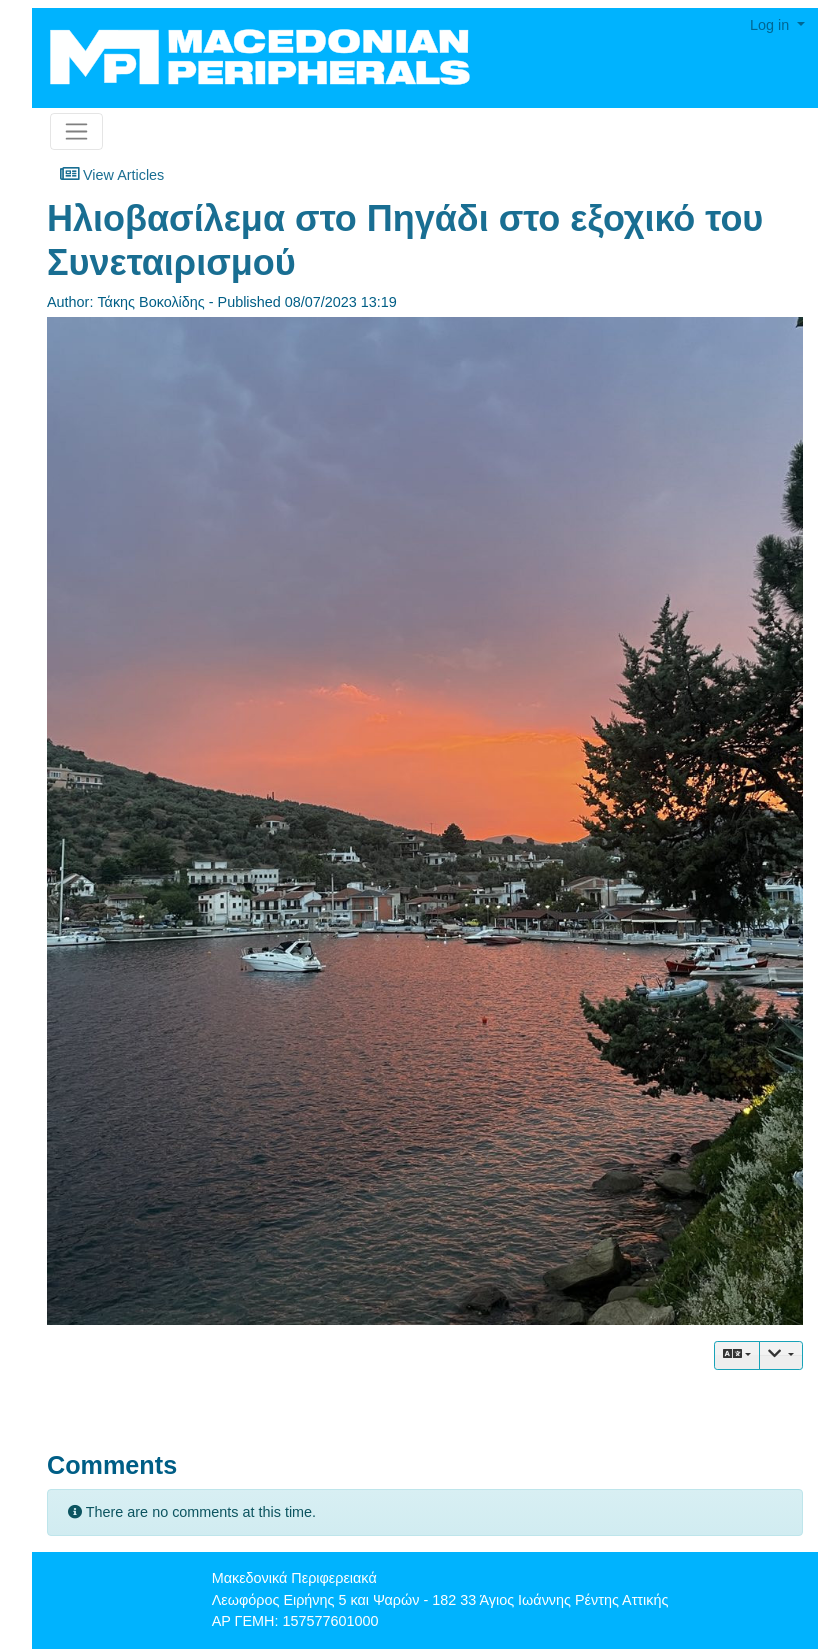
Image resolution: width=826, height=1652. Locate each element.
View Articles (112, 174)
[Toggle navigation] (76, 131)
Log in (771, 25)
